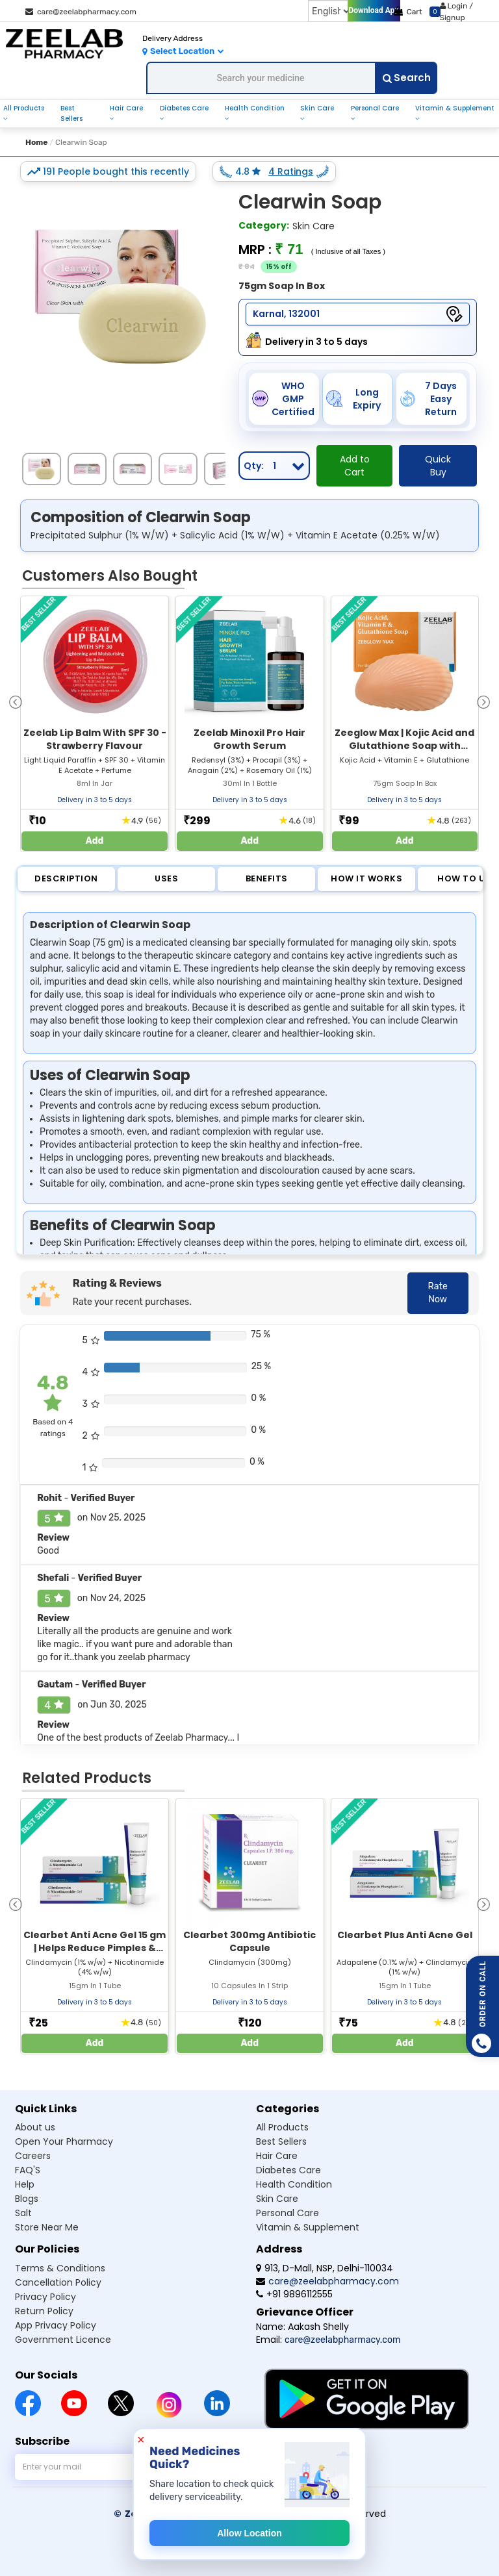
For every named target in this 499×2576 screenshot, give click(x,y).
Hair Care (126, 108)
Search (407, 77)
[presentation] (15, 701)
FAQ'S (27, 2170)
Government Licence (63, 2339)
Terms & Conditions (60, 2268)
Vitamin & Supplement (454, 108)
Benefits (267, 878)
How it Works (366, 878)
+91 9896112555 (294, 2294)
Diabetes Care (184, 108)
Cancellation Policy (58, 2282)
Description (66, 878)
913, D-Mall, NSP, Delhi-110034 (324, 2268)
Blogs (26, 2198)
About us (35, 2127)
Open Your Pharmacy (64, 2141)
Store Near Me (47, 2227)
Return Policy (44, 2311)
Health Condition (255, 108)
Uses (166, 878)
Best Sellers (71, 113)
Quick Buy (438, 466)
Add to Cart (355, 466)
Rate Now (438, 1293)
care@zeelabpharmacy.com (80, 11)
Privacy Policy (45, 2296)
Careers (33, 2155)
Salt (23, 2212)
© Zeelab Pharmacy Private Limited (204, 2513)
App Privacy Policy (55, 2325)
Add (95, 840)
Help (24, 2184)
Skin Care (317, 108)
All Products (23, 108)
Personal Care (375, 108)
